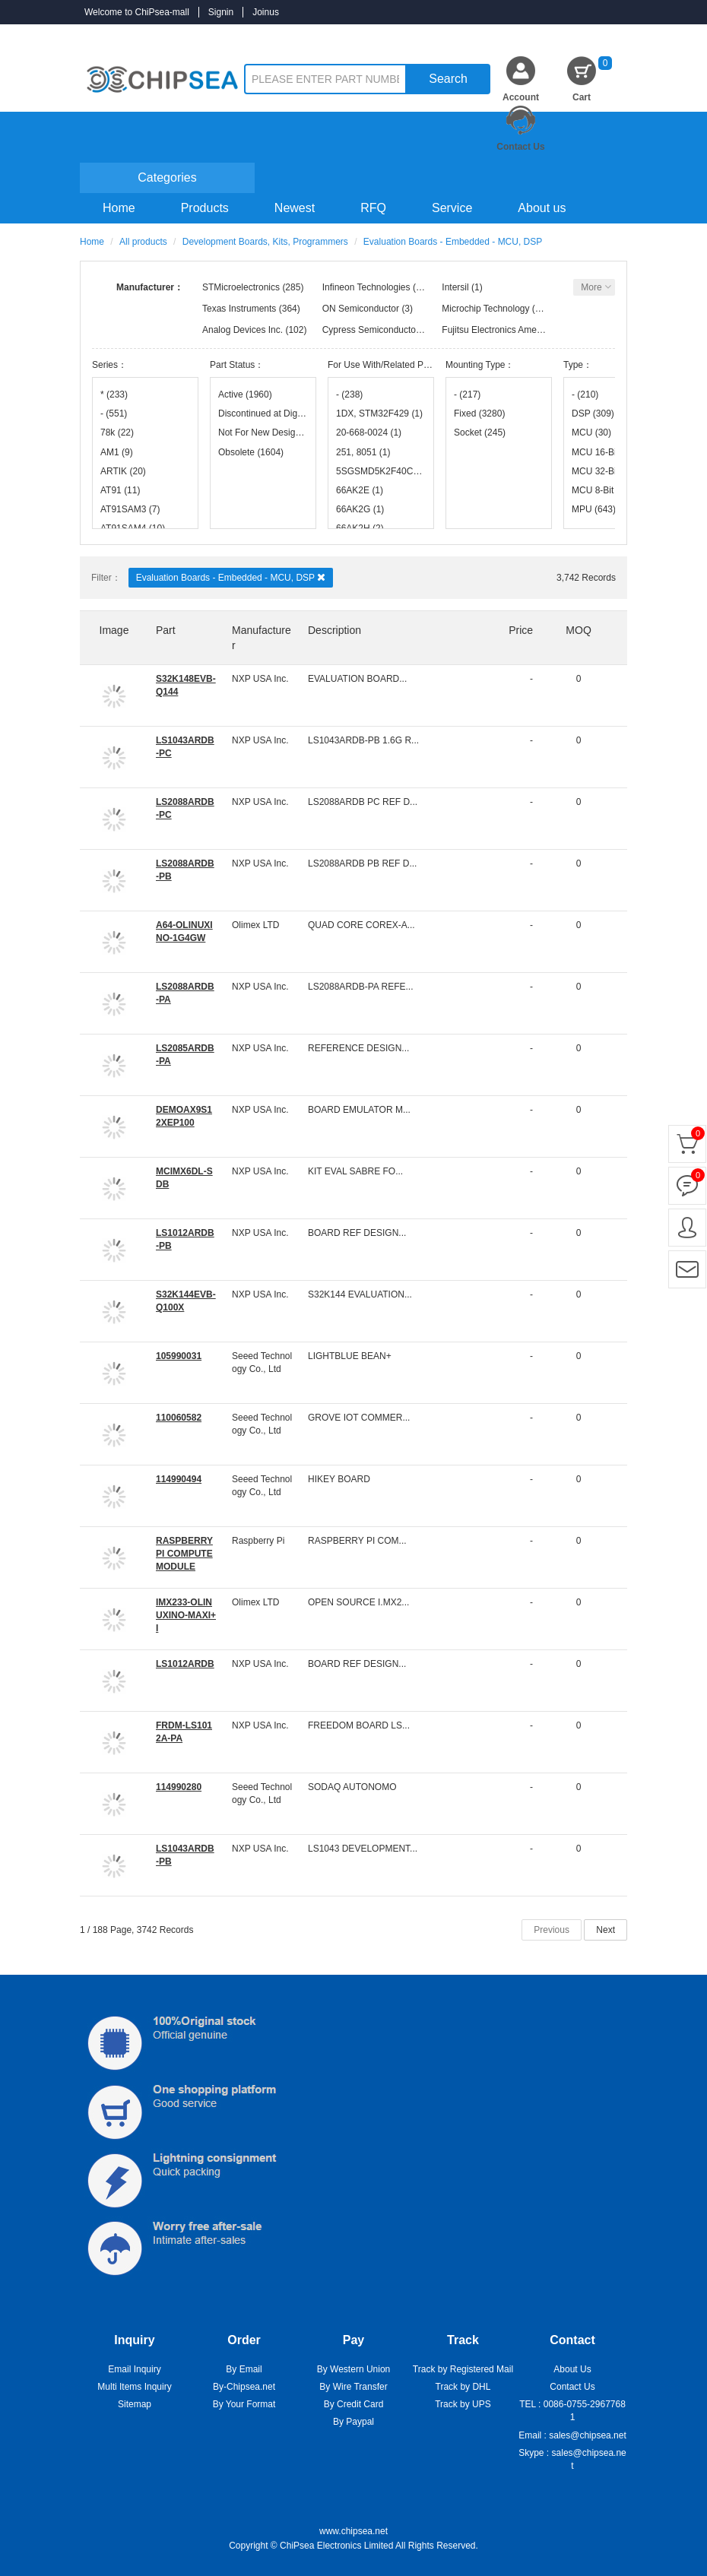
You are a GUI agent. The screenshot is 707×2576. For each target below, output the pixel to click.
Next (605, 1930)
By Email (244, 2369)
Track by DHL (463, 2386)
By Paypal (353, 2421)
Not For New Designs (263, 432)
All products (143, 241)
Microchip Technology (485, 308)
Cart (592, 79)
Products (205, 207)
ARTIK (123, 471)
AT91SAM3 (130, 509)
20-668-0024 (368, 432)
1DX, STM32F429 (379, 413)
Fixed (479, 413)
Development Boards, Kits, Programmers (265, 241)
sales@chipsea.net (587, 2435)
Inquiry (609, 36)
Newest (294, 207)
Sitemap (134, 2404)
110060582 (178, 1417)
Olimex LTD (255, 925)
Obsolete (251, 452)
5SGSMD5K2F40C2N (381, 471)
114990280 (178, 1787)
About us (542, 207)
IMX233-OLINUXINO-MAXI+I (186, 1615)
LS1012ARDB (185, 1664)
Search (448, 78)
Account (521, 97)
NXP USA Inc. (260, 678)
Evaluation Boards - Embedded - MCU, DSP (231, 577)
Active (245, 394)
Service (452, 207)
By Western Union (354, 2369)
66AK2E (359, 490)
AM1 (116, 452)
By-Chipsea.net (244, 2386)
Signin (220, 12)
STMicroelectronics (241, 287)
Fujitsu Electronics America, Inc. (506, 330)
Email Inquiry (134, 2369)
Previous (551, 1930)
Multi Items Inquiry (134, 2386)
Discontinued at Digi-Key (263, 413)
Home (119, 207)
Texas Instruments (239, 308)
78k (117, 432)
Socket (480, 432)
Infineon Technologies (366, 287)
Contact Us (520, 146)
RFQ (373, 207)
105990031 (178, 1356)
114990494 (178, 1479)
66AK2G (360, 509)
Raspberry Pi (258, 1540)
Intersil (455, 287)
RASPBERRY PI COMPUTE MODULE (184, 1553)
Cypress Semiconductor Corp (382, 330)
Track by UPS (463, 2404)
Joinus (265, 12)
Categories (167, 177)
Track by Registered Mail (463, 2369)
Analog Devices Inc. (242, 330)
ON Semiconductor (360, 308)
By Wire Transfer (353, 2386)
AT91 (120, 490)
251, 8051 (363, 452)
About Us (572, 2369)
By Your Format (244, 2404)
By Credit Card (354, 2404)
